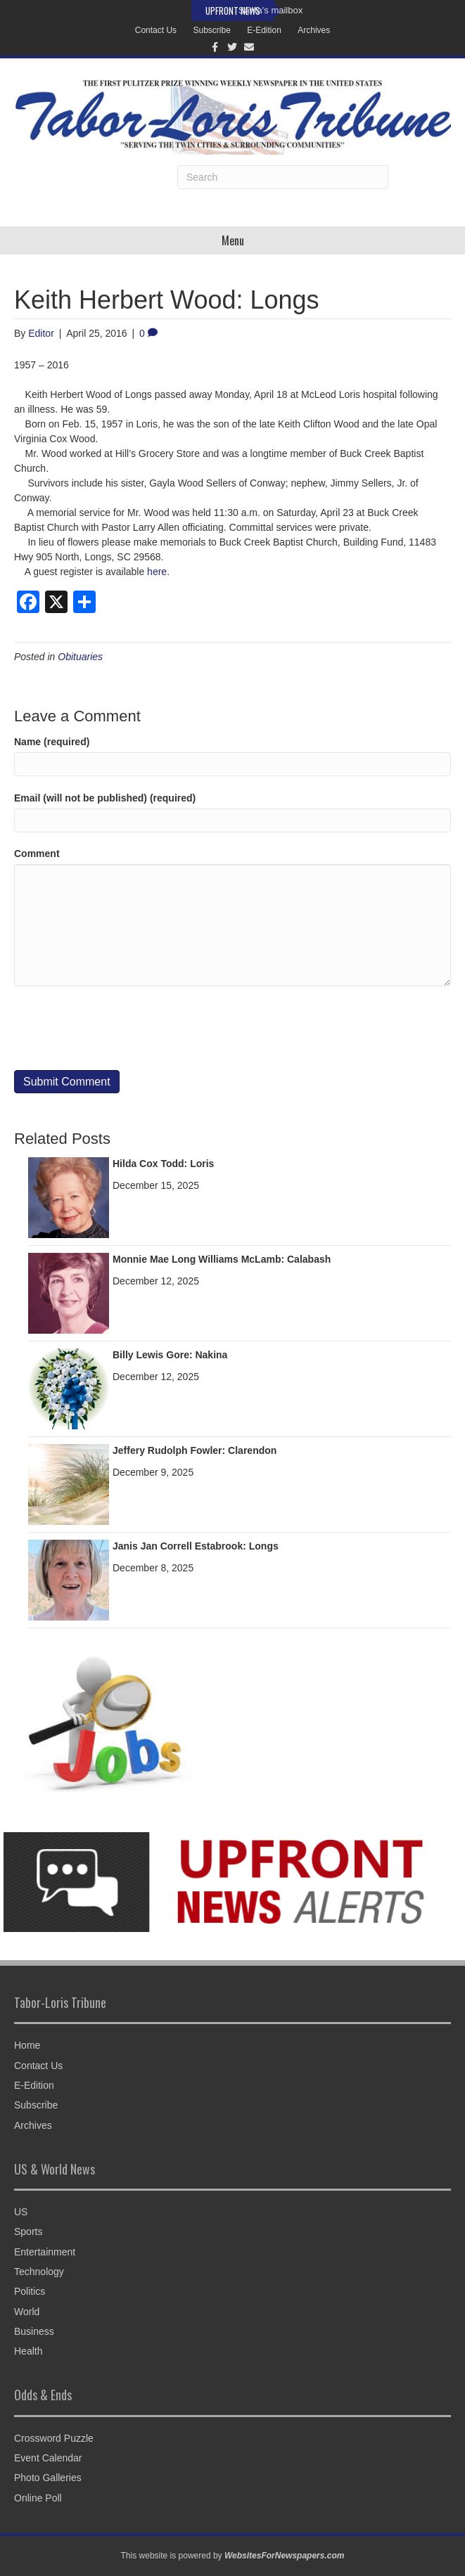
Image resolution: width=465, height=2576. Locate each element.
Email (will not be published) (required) (105, 798)
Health (28, 2351)
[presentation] (121, 1028)
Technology (39, 2271)
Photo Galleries (48, 2477)
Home (27, 2045)
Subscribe (211, 30)
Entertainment (44, 2252)
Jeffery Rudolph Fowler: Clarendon (194, 1450)
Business (34, 2331)
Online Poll (38, 2498)
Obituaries (80, 656)
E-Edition (264, 30)
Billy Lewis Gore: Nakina (170, 1354)
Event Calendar (48, 2458)
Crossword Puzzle (54, 2438)
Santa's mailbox (270, 10)
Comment (37, 853)
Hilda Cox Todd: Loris (163, 1163)
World (26, 2311)
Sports (28, 2231)
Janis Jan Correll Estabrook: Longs (196, 1546)
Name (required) (51, 741)
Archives (314, 30)
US (20, 2211)
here (157, 571)
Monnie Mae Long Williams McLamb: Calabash (222, 1259)
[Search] (282, 177)
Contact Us (156, 30)
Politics (29, 2291)
